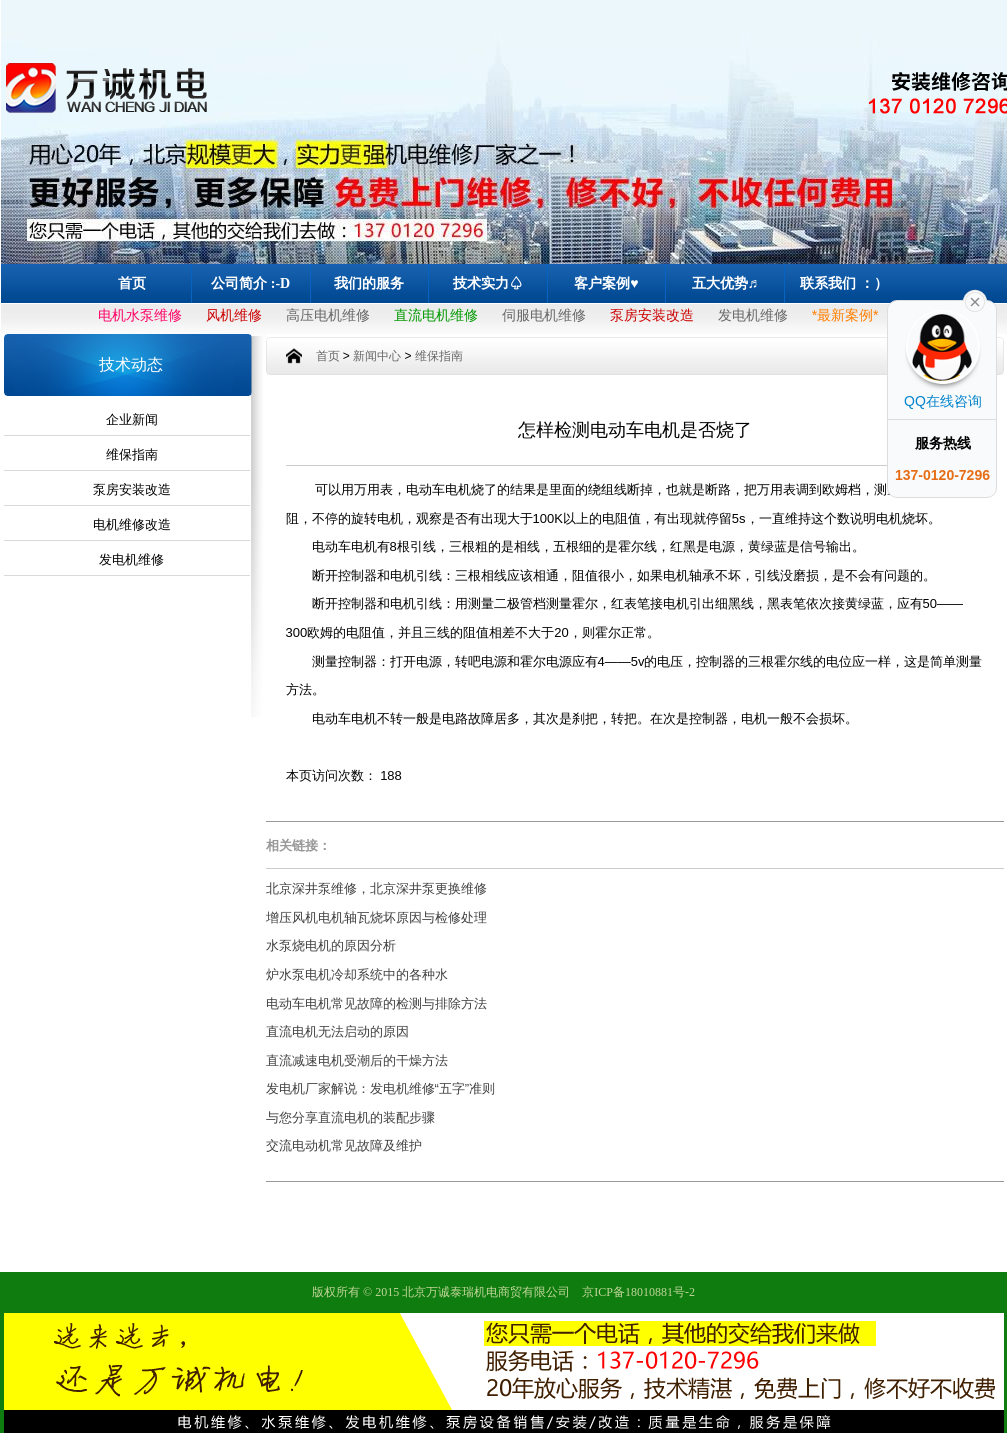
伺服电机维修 (544, 315)
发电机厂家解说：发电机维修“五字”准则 (381, 1088)
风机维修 (234, 315)
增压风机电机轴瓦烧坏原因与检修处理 (376, 917)
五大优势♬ (725, 283)
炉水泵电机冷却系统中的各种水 (357, 974)
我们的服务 (369, 283)
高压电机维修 (328, 315)
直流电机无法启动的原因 (337, 1031)
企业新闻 (132, 419)
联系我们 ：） (844, 283)
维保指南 (132, 454)
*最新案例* (845, 315)
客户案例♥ (606, 283)
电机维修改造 (132, 524)
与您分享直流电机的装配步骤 (350, 1117)
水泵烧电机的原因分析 (331, 945)
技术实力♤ (488, 283)
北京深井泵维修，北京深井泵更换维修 (376, 888)
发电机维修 (753, 315)
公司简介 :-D (250, 283)
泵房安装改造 (652, 315)
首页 (132, 283)
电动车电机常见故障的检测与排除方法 (376, 1003)
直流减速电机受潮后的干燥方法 (357, 1060)
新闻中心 (377, 356)
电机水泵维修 (140, 315)
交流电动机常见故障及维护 (344, 1145)
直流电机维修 (436, 315)
